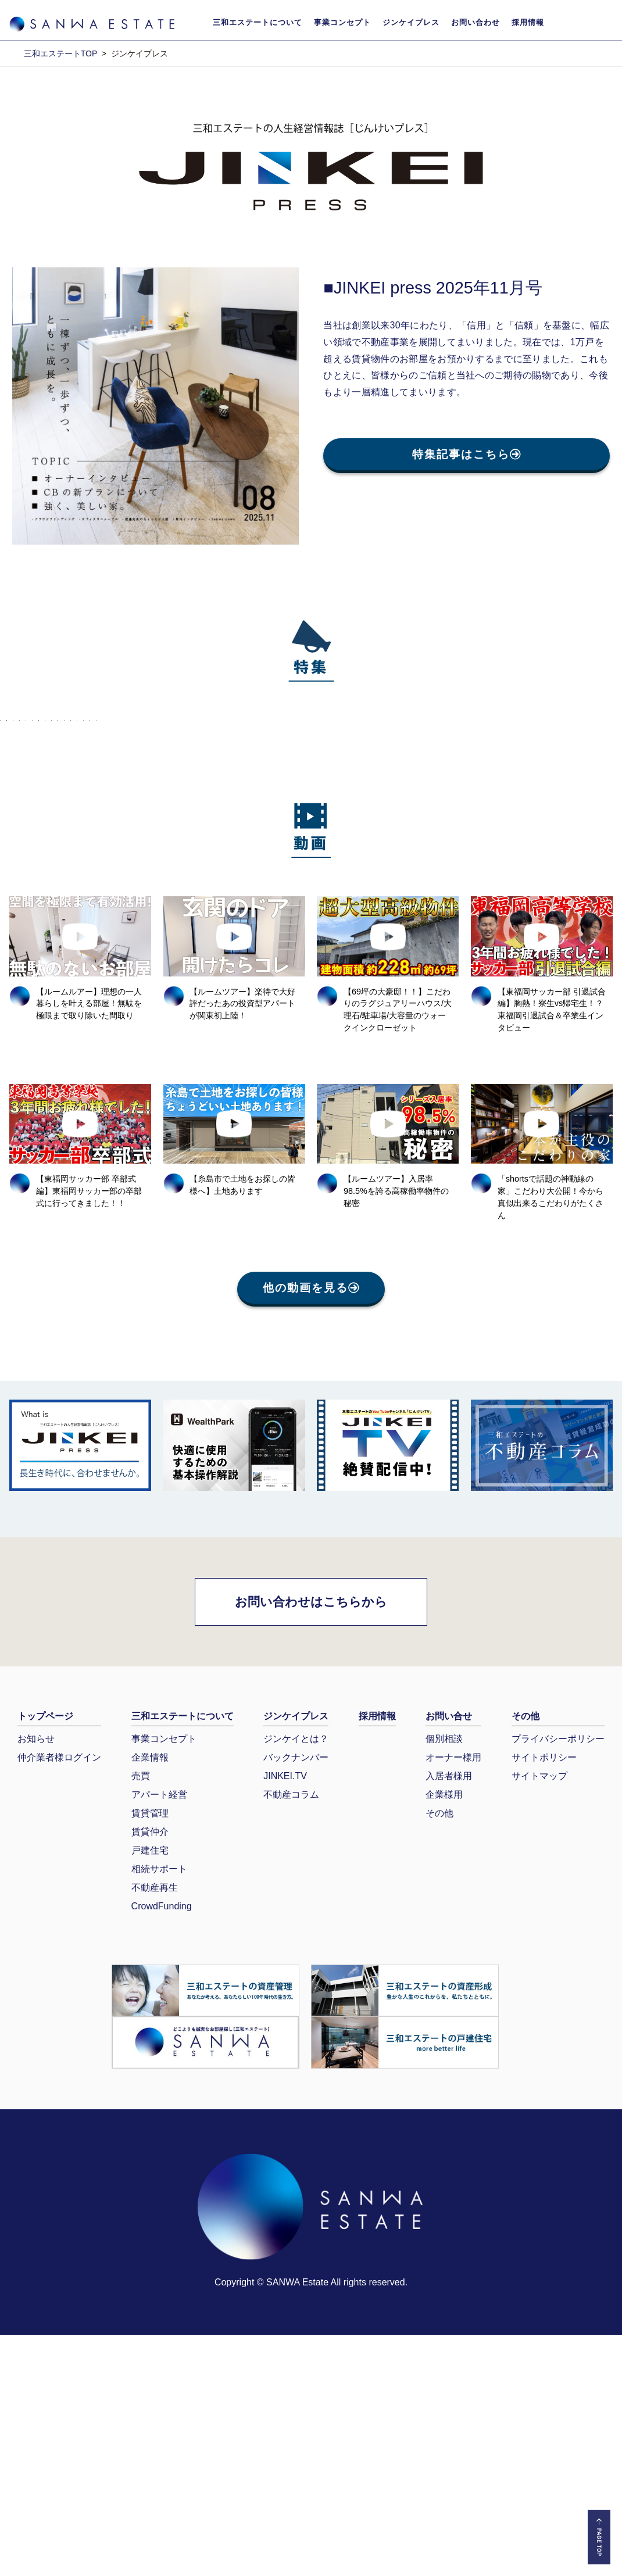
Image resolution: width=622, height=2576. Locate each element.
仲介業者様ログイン (59, 1998)
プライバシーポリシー (558, 1980)
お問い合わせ (475, 22)
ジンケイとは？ (295, 1980)
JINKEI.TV (285, 2017)
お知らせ (36, 1980)
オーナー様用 (453, 1998)
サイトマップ (539, 2017)
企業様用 (444, 2036)
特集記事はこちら (466, 454)
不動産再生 (154, 2129)
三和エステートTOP (60, 53)
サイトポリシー (544, 1998)
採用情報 (528, 22)
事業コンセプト (342, 22)
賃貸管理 (150, 2054)
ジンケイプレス (411, 22)
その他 (439, 2054)
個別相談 (444, 1980)
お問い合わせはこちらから (311, 1842)
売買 (140, 2017)
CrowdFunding (161, 2147)
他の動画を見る (311, 1529)
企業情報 (150, 1998)
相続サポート (159, 2110)
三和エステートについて (257, 22)
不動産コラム (291, 2036)
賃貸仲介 (150, 2073)
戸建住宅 (150, 2091)
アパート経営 (159, 2036)
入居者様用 (449, 2017)
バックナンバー (295, 1998)
